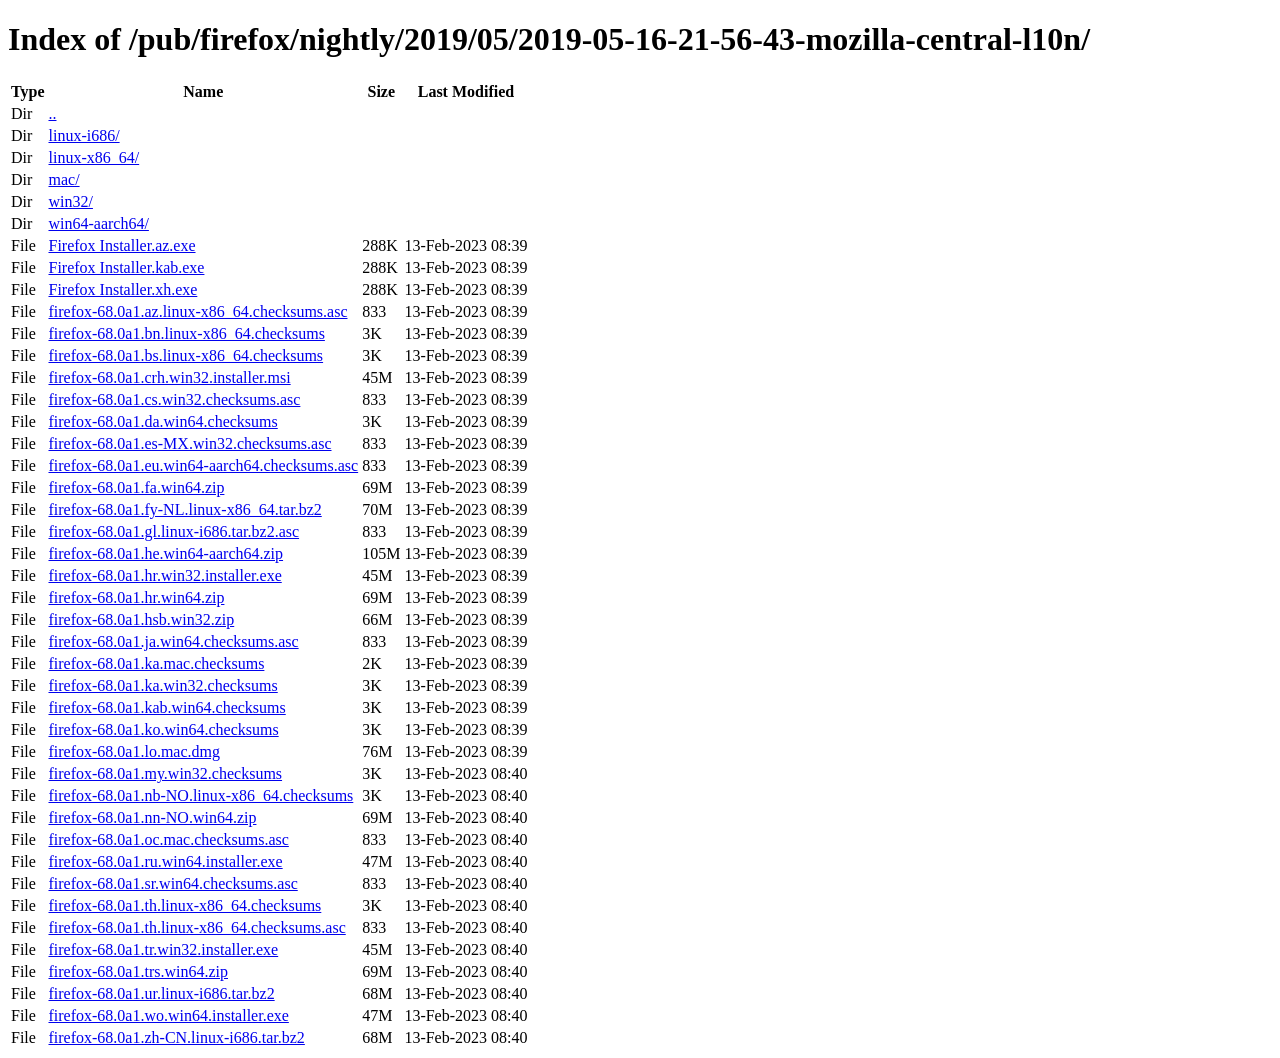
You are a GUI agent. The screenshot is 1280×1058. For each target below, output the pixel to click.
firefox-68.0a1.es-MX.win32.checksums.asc (189, 443)
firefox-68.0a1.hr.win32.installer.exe (164, 575)
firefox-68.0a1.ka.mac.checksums (156, 663)
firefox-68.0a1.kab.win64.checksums (166, 707)
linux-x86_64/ (93, 157)
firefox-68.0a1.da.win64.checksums (162, 421)
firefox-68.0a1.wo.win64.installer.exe (168, 1015)
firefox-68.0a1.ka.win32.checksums (162, 685)
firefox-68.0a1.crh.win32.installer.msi (169, 377)
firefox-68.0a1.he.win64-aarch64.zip (165, 553)
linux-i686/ (83, 135)
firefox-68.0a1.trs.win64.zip (138, 971)
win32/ (70, 201)
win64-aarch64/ (98, 223)
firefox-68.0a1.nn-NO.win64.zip (152, 817)
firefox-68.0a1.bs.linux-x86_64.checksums (185, 355)
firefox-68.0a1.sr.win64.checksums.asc (172, 883)
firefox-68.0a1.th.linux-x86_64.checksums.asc (196, 927)
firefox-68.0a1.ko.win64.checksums (163, 729)
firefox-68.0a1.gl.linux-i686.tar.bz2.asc (173, 531)
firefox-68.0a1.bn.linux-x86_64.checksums (186, 333)
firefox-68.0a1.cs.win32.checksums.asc (174, 399)
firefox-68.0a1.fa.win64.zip (136, 487)
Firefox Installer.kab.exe (126, 267)
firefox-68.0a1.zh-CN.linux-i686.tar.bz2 (176, 1037)
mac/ (63, 179)
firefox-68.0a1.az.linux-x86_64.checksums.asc (197, 311)
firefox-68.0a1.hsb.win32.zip (141, 619)
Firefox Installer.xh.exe (122, 289)
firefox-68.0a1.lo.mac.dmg (134, 751)
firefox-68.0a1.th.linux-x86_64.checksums (184, 905)
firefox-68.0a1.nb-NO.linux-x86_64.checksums (200, 795)
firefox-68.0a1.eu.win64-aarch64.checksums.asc (203, 465)
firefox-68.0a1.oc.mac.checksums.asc (168, 839)
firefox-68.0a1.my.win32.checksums (165, 773)
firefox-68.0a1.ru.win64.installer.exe (165, 861)
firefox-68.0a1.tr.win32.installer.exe (163, 949)
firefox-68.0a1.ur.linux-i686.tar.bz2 (161, 993)
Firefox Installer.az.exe (121, 245)
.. (52, 113)
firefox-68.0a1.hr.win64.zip (136, 597)
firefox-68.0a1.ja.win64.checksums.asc (173, 641)
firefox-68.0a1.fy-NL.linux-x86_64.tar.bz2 (184, 509)
